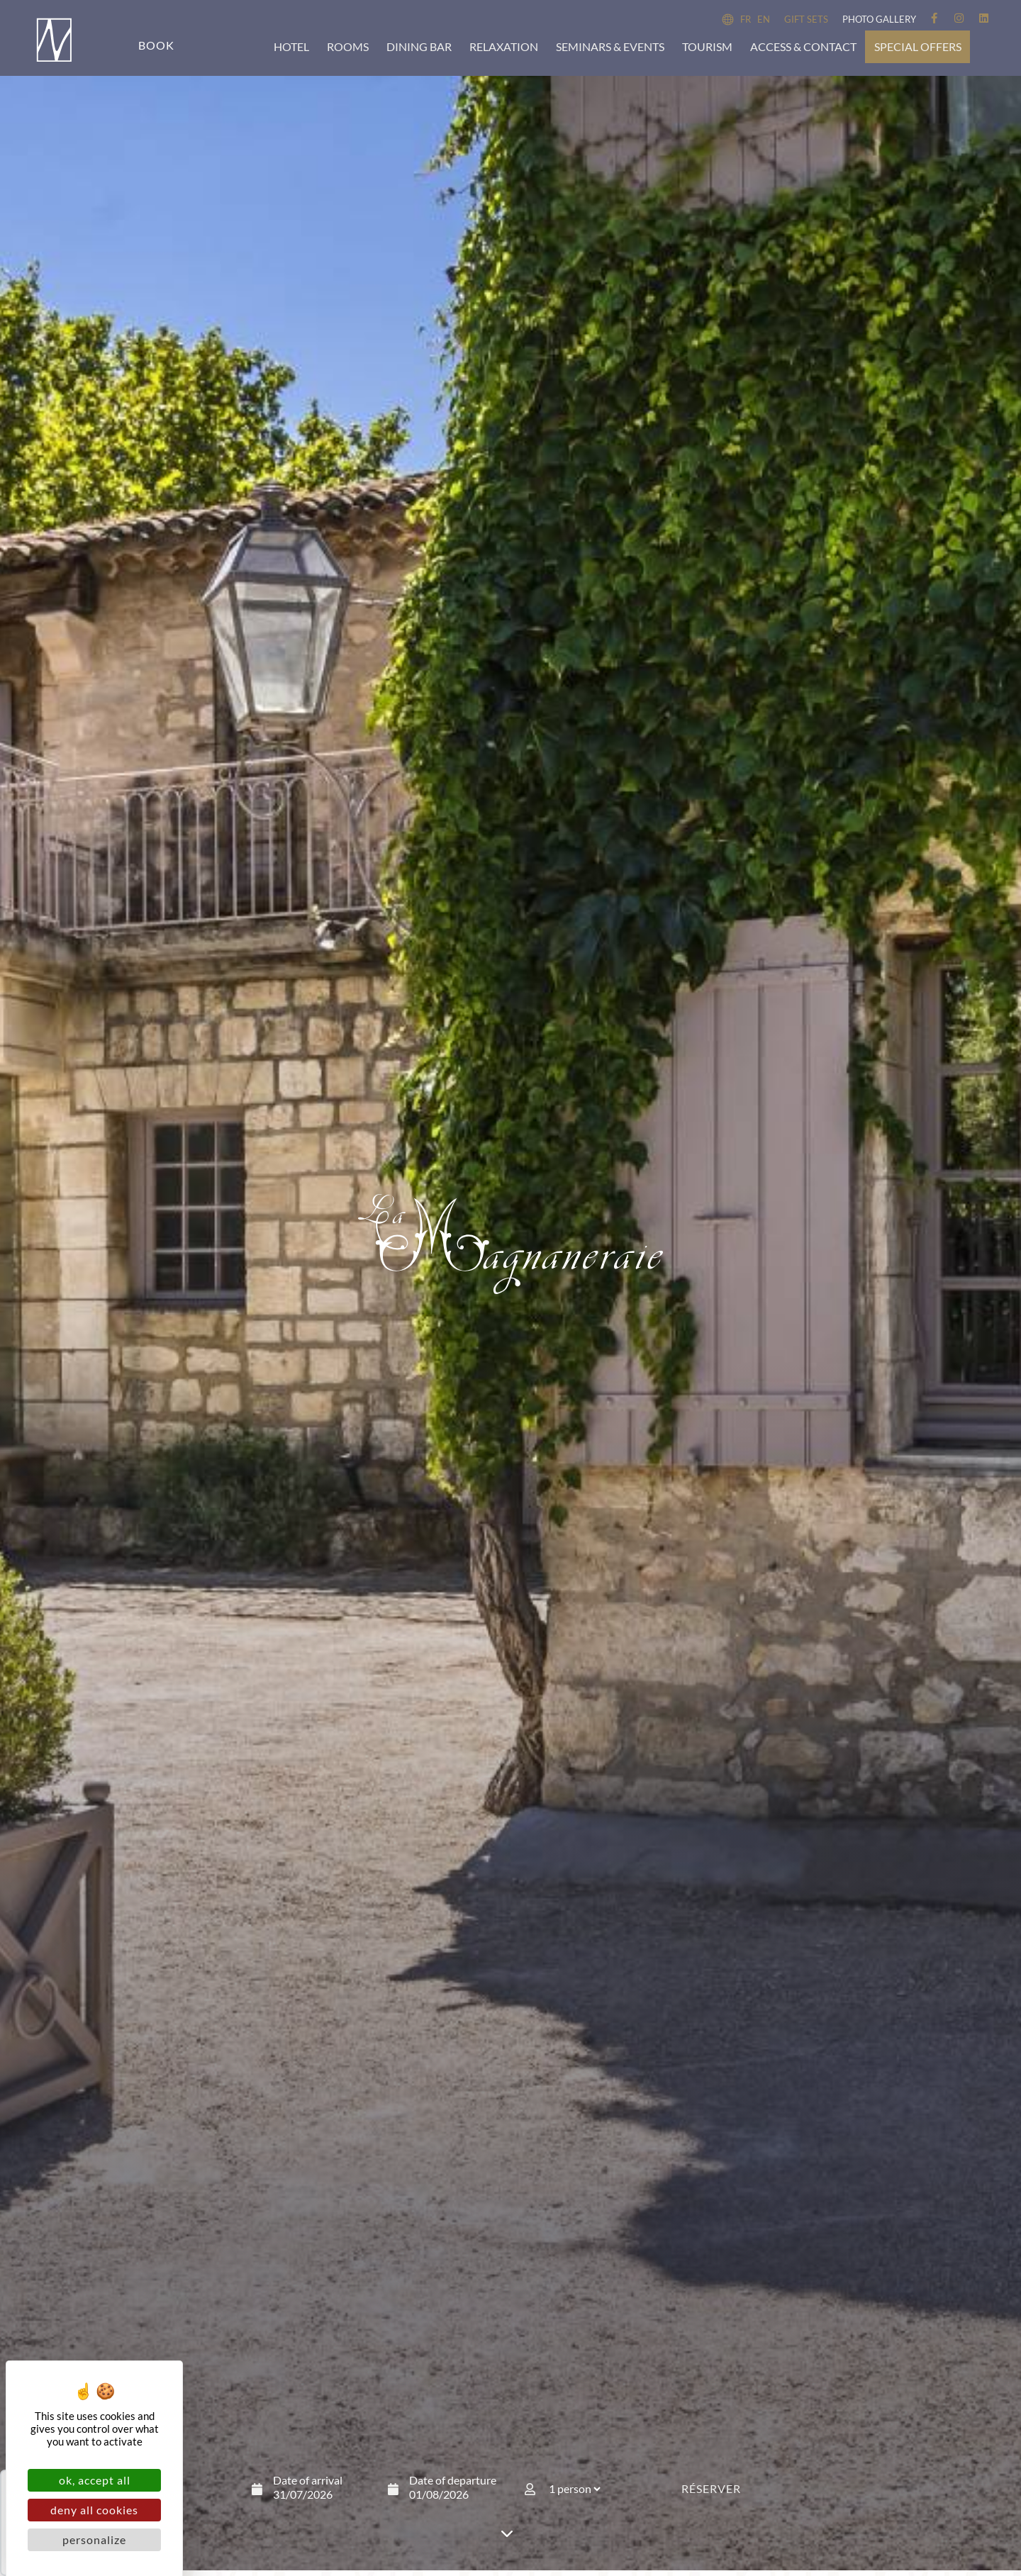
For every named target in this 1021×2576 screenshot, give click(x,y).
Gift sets (806, 19)
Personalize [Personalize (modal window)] (94, 2539)
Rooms (348, 46)
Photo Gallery (879, 19)
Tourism (707, 46)
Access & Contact (803, 46)
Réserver (711, 2500)
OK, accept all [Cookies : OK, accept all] (94, 2480)
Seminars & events (610, 46)
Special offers (917, 46)
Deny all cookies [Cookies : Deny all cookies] (94, 2509)
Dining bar (419, 46)
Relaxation (503, 46)
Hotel (291, 46)
